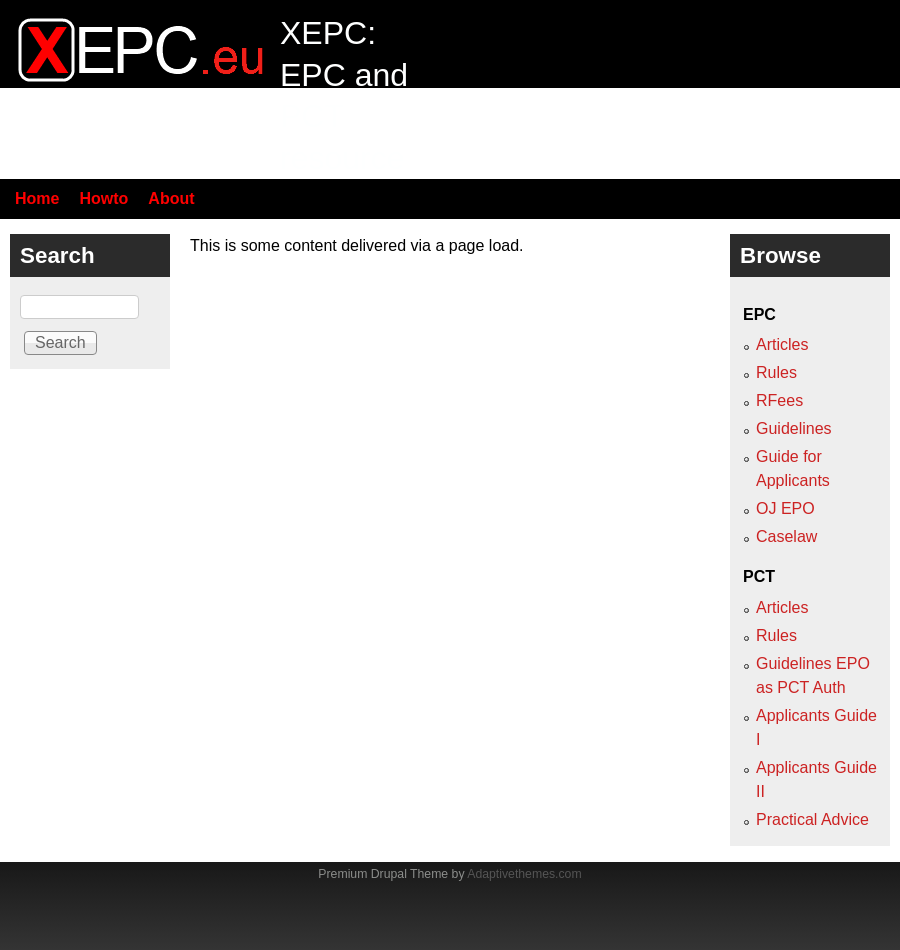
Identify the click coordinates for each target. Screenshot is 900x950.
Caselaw (786, 536)
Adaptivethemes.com (524, 874)
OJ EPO (785, 508)
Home (37, 198)
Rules (776, 372)
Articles (782, 344)
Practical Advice (812, 819)
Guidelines (794, 428)
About (171, 198)
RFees (779, 400)
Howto (103, 198)
